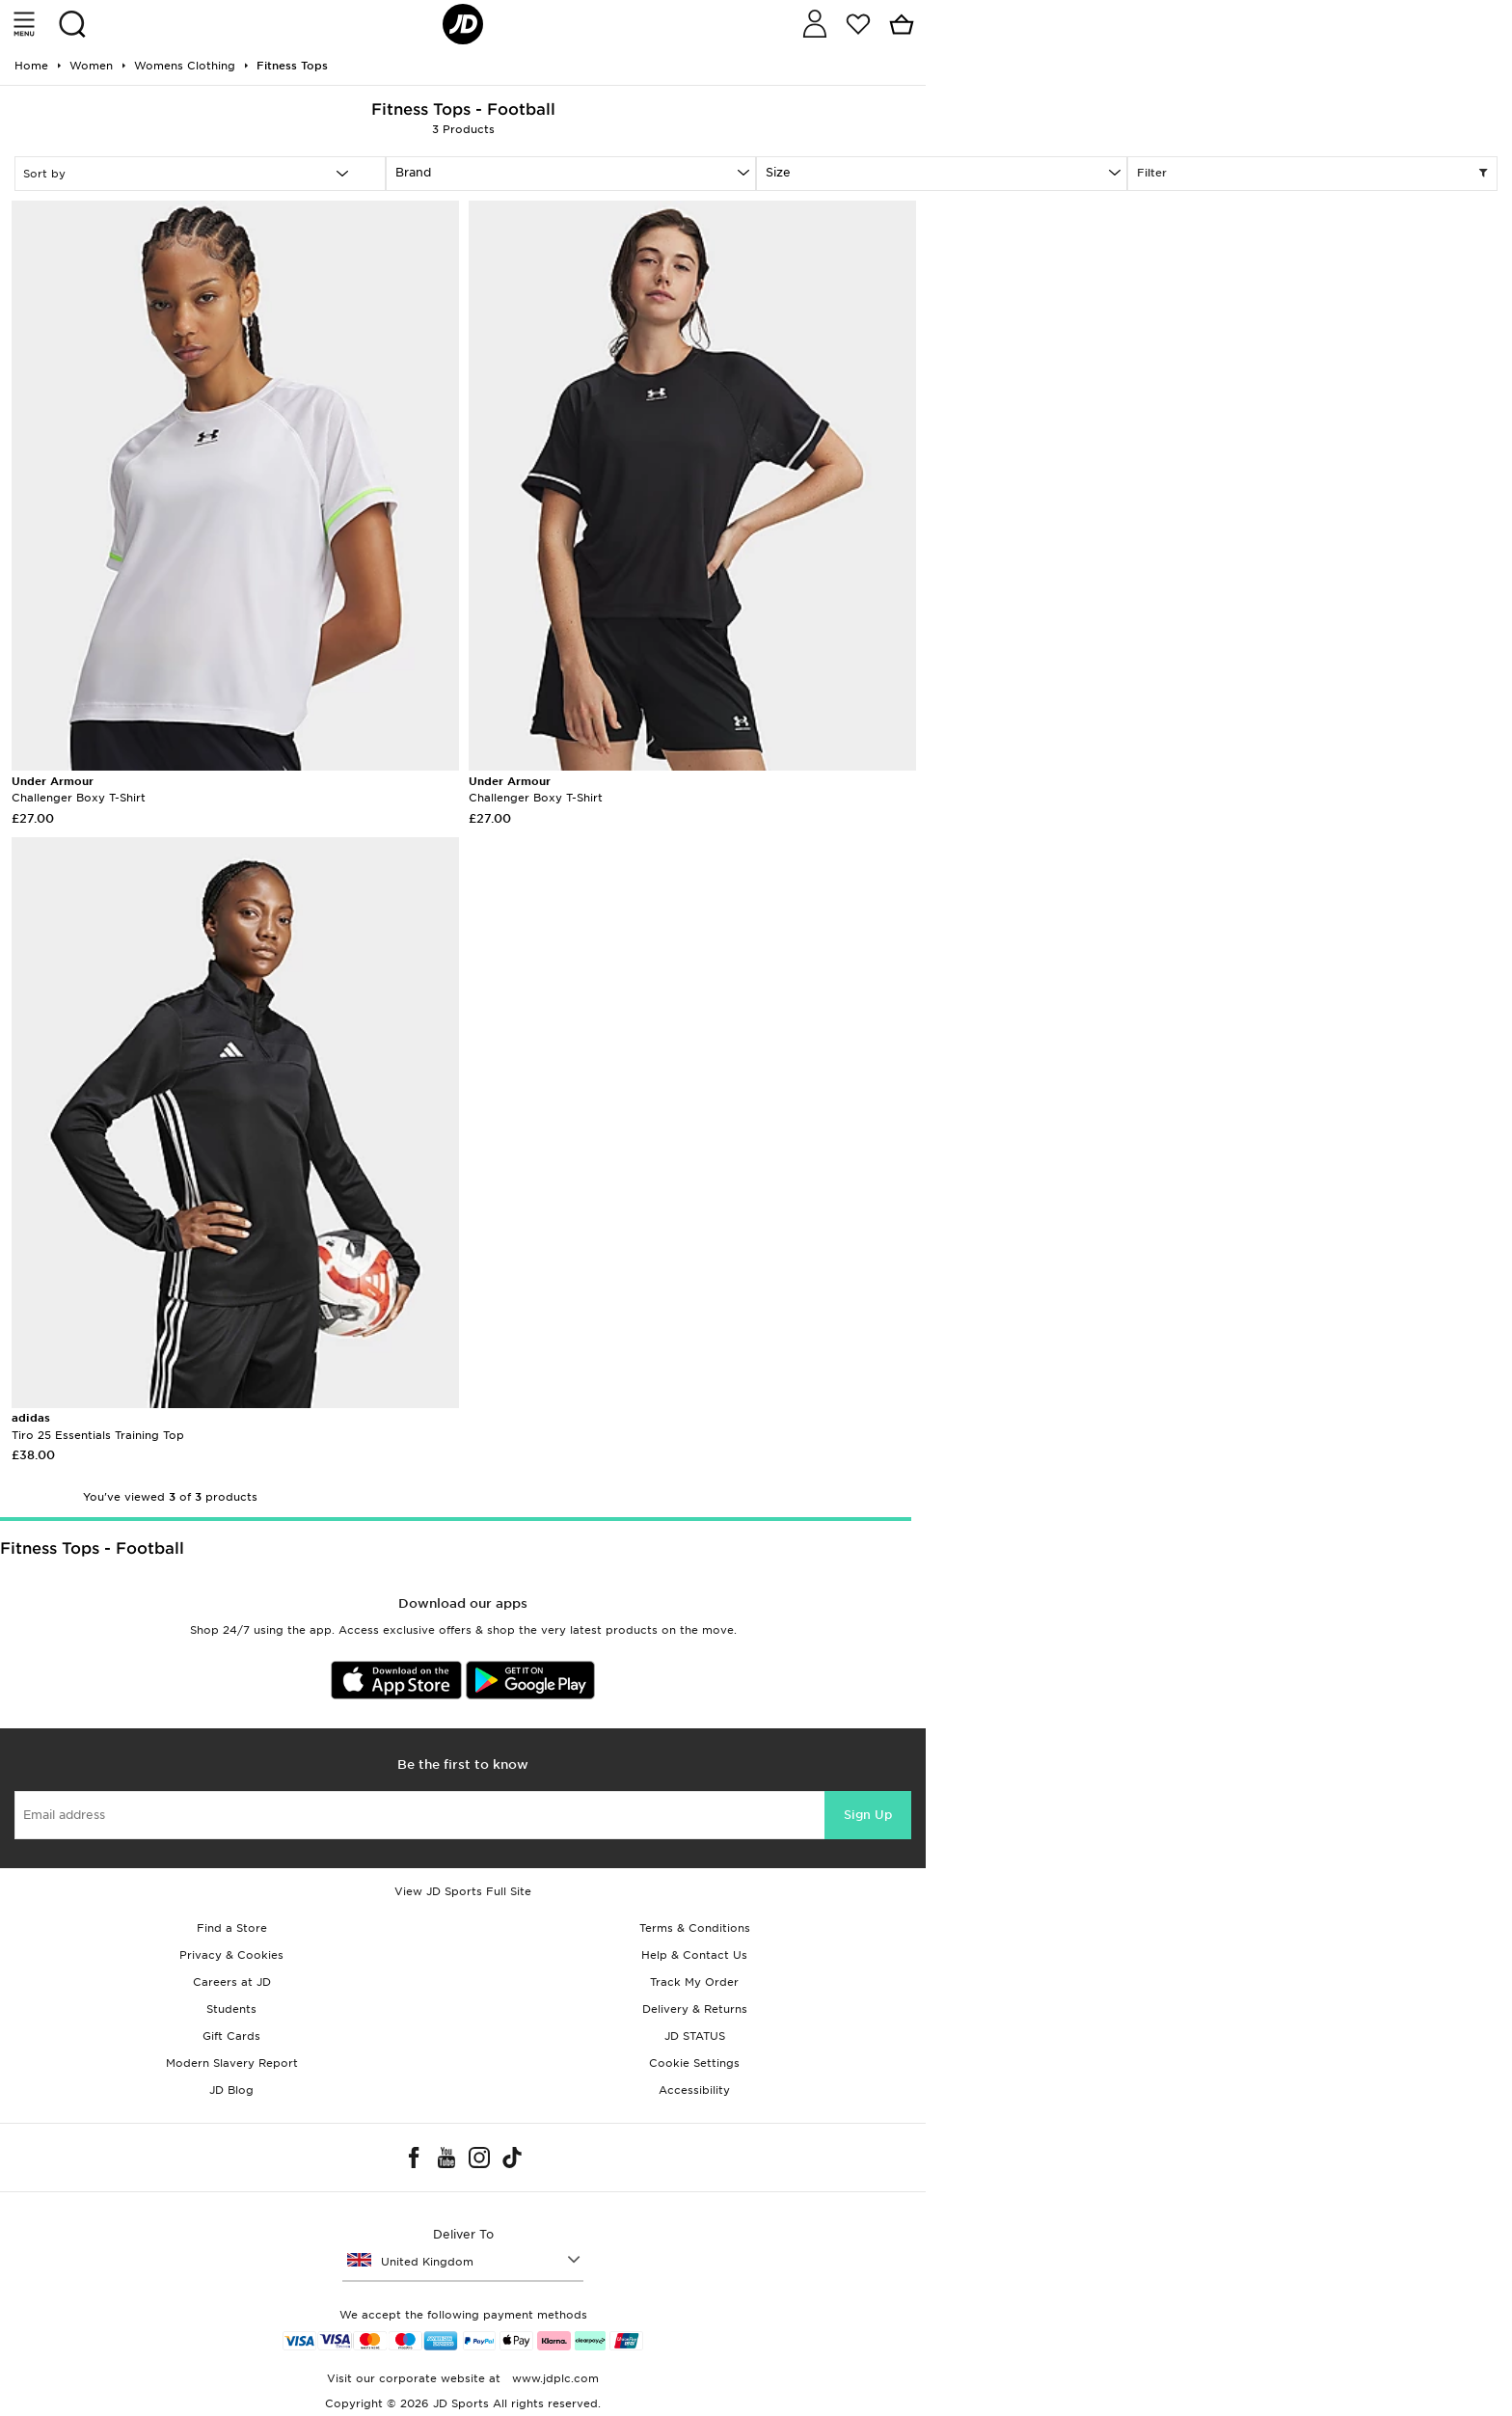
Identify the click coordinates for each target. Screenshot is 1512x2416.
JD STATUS (694, 2036)
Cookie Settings (694, 2063)
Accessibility (694, 2090)
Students (231, 2009)
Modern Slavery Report (232, 2063)
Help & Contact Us (694, 1955)
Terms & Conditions (694, 1928)
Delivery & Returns (694, 2009)
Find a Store (232, 1928)
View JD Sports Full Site (462, 1891)
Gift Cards (231, 2036)
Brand (413, 172)
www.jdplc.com (553, 2378)
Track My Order (694, 1982)
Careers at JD (232, 1982)
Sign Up (868, 1814)
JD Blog (231, 2090)
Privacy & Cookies (231, 1955)
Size (778, 172)
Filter (1313, 173)
